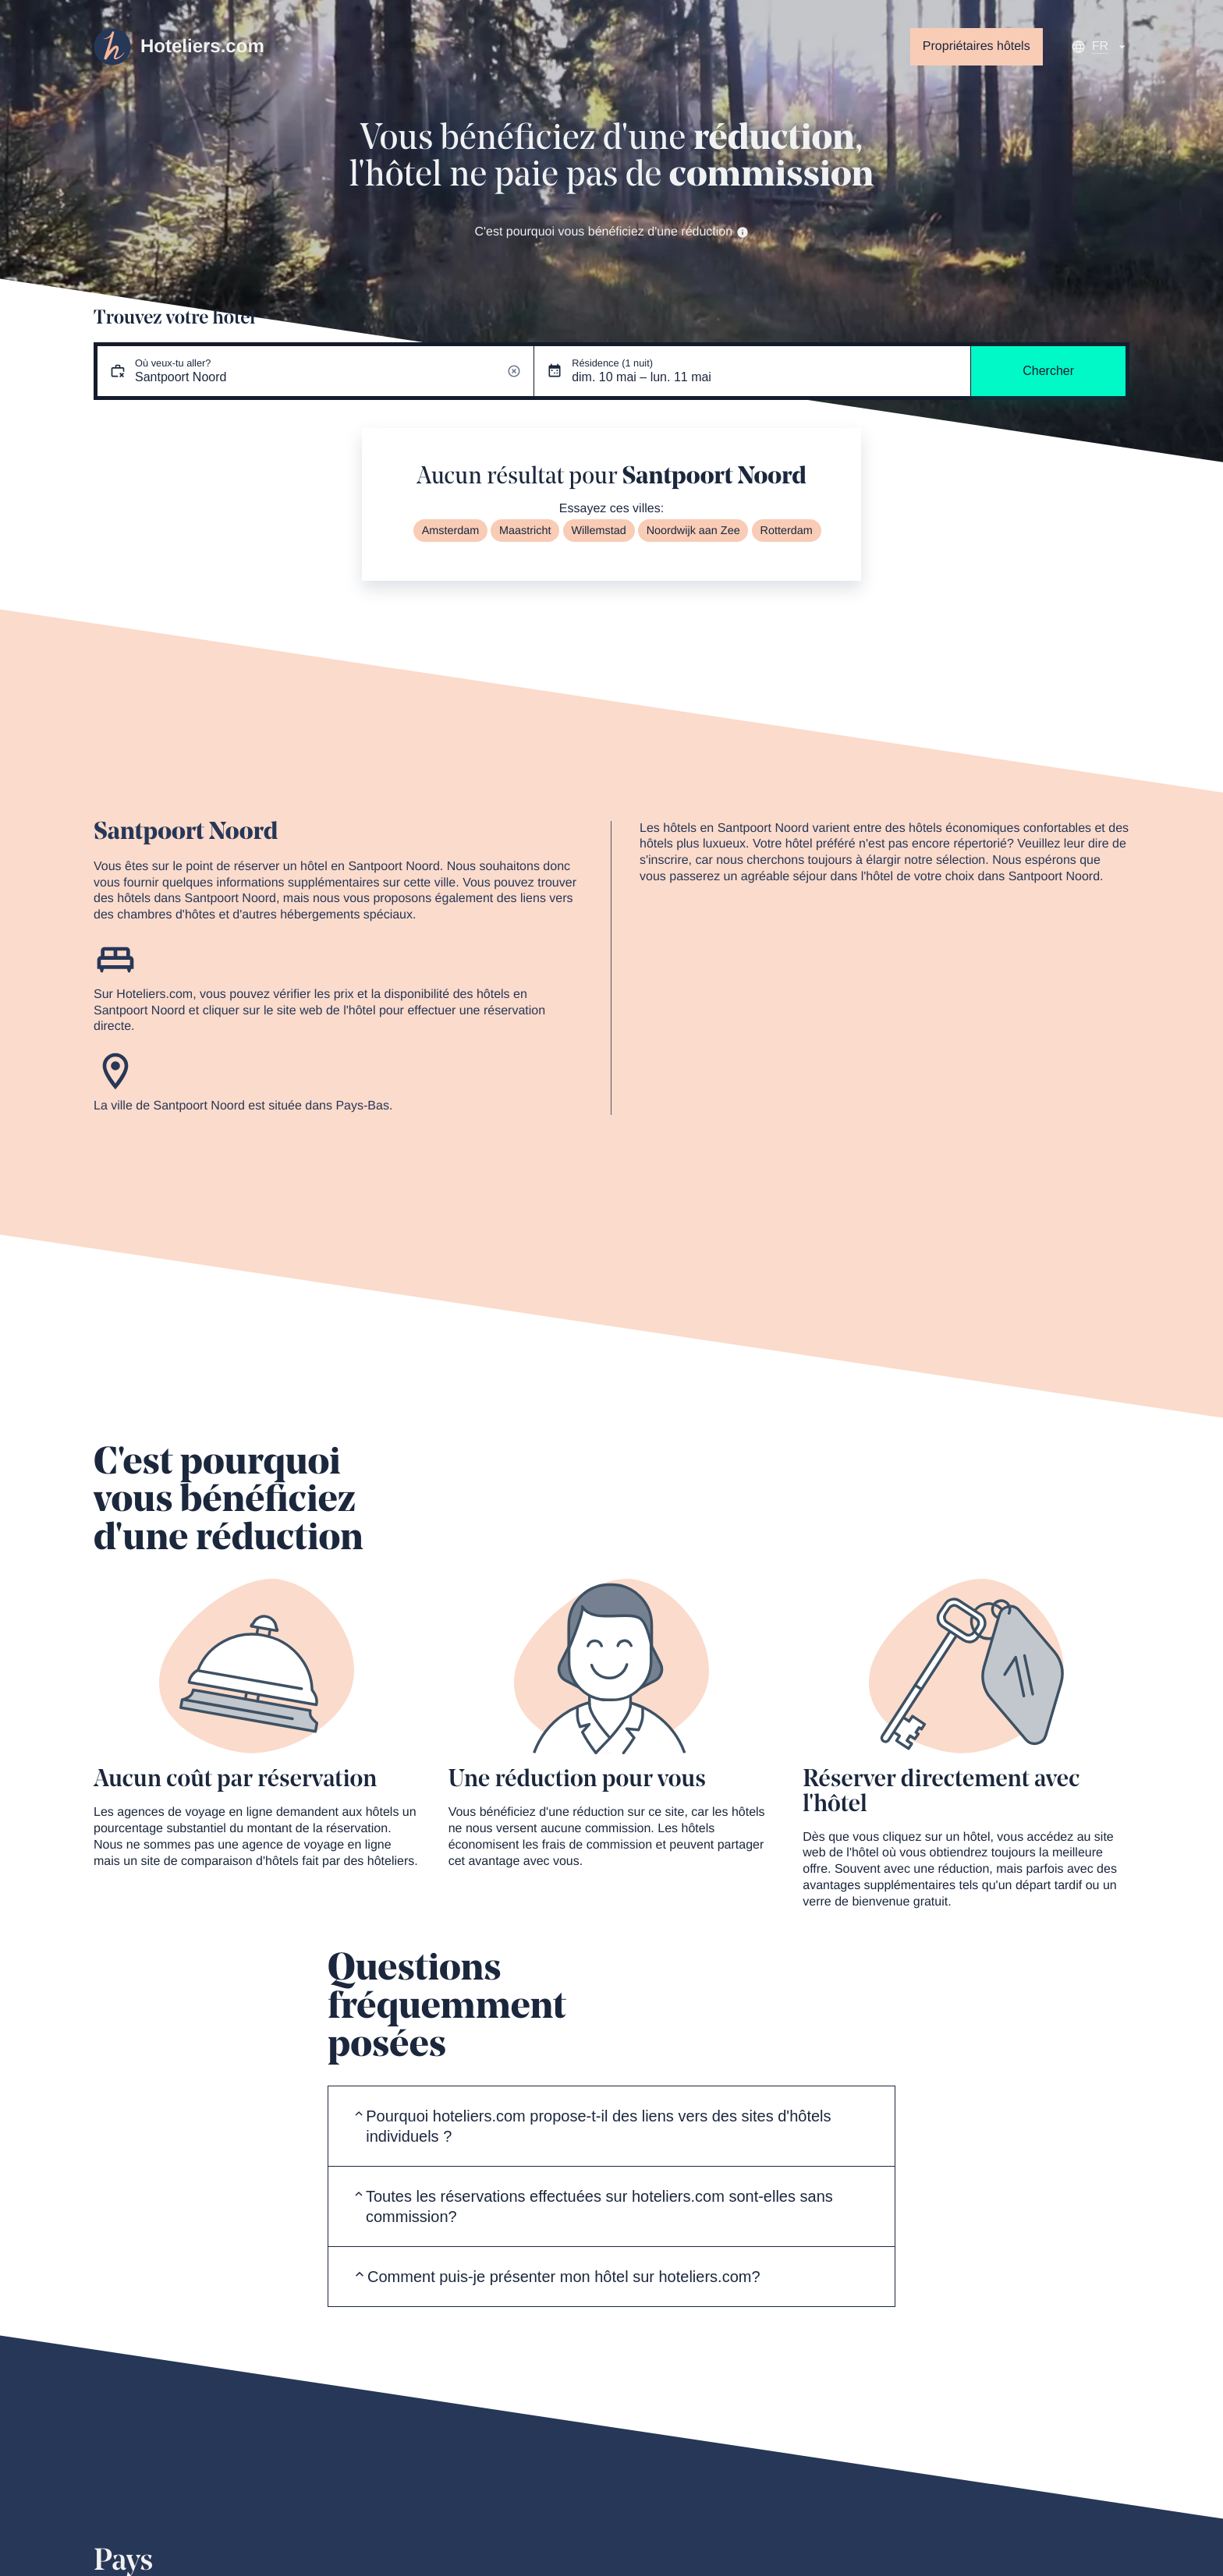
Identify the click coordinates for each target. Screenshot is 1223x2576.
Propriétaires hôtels (976, 46)
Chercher (1048, 370)
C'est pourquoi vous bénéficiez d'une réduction (611, 232)
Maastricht (525, 531)
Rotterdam (786, 531)
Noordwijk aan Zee (693, 531)
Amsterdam (451, 531)
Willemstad (598, 531)
